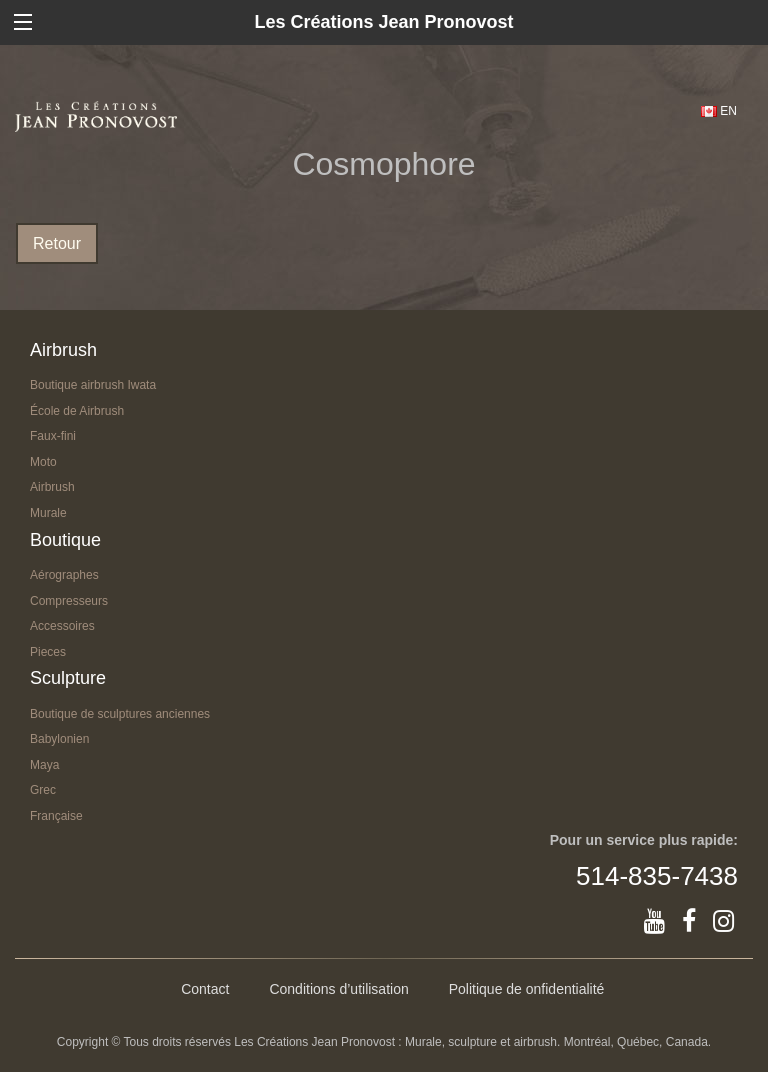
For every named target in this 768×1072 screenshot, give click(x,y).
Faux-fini (53, 436)
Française (56, 816)
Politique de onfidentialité (527, 989)
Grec (43, 790)
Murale (48, 513)
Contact (205, 989)
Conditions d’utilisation (338, 989)
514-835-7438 (657, 876)
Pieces (48, 652)
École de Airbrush (77, 411)
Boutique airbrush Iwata (93, 385)
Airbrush (52, 487)
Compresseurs (69, 601)
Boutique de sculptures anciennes (120, 714)
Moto (43, 462)
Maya (44, 765)
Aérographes (64, 575)
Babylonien (59, 739)
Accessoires (62, 626)
